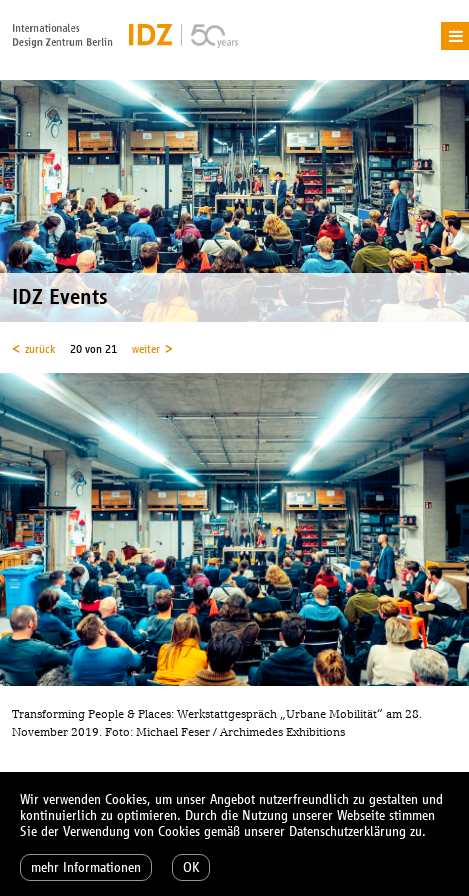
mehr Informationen (86, 867)
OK (191, 867)
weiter (146, 349)
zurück (40, 349)
